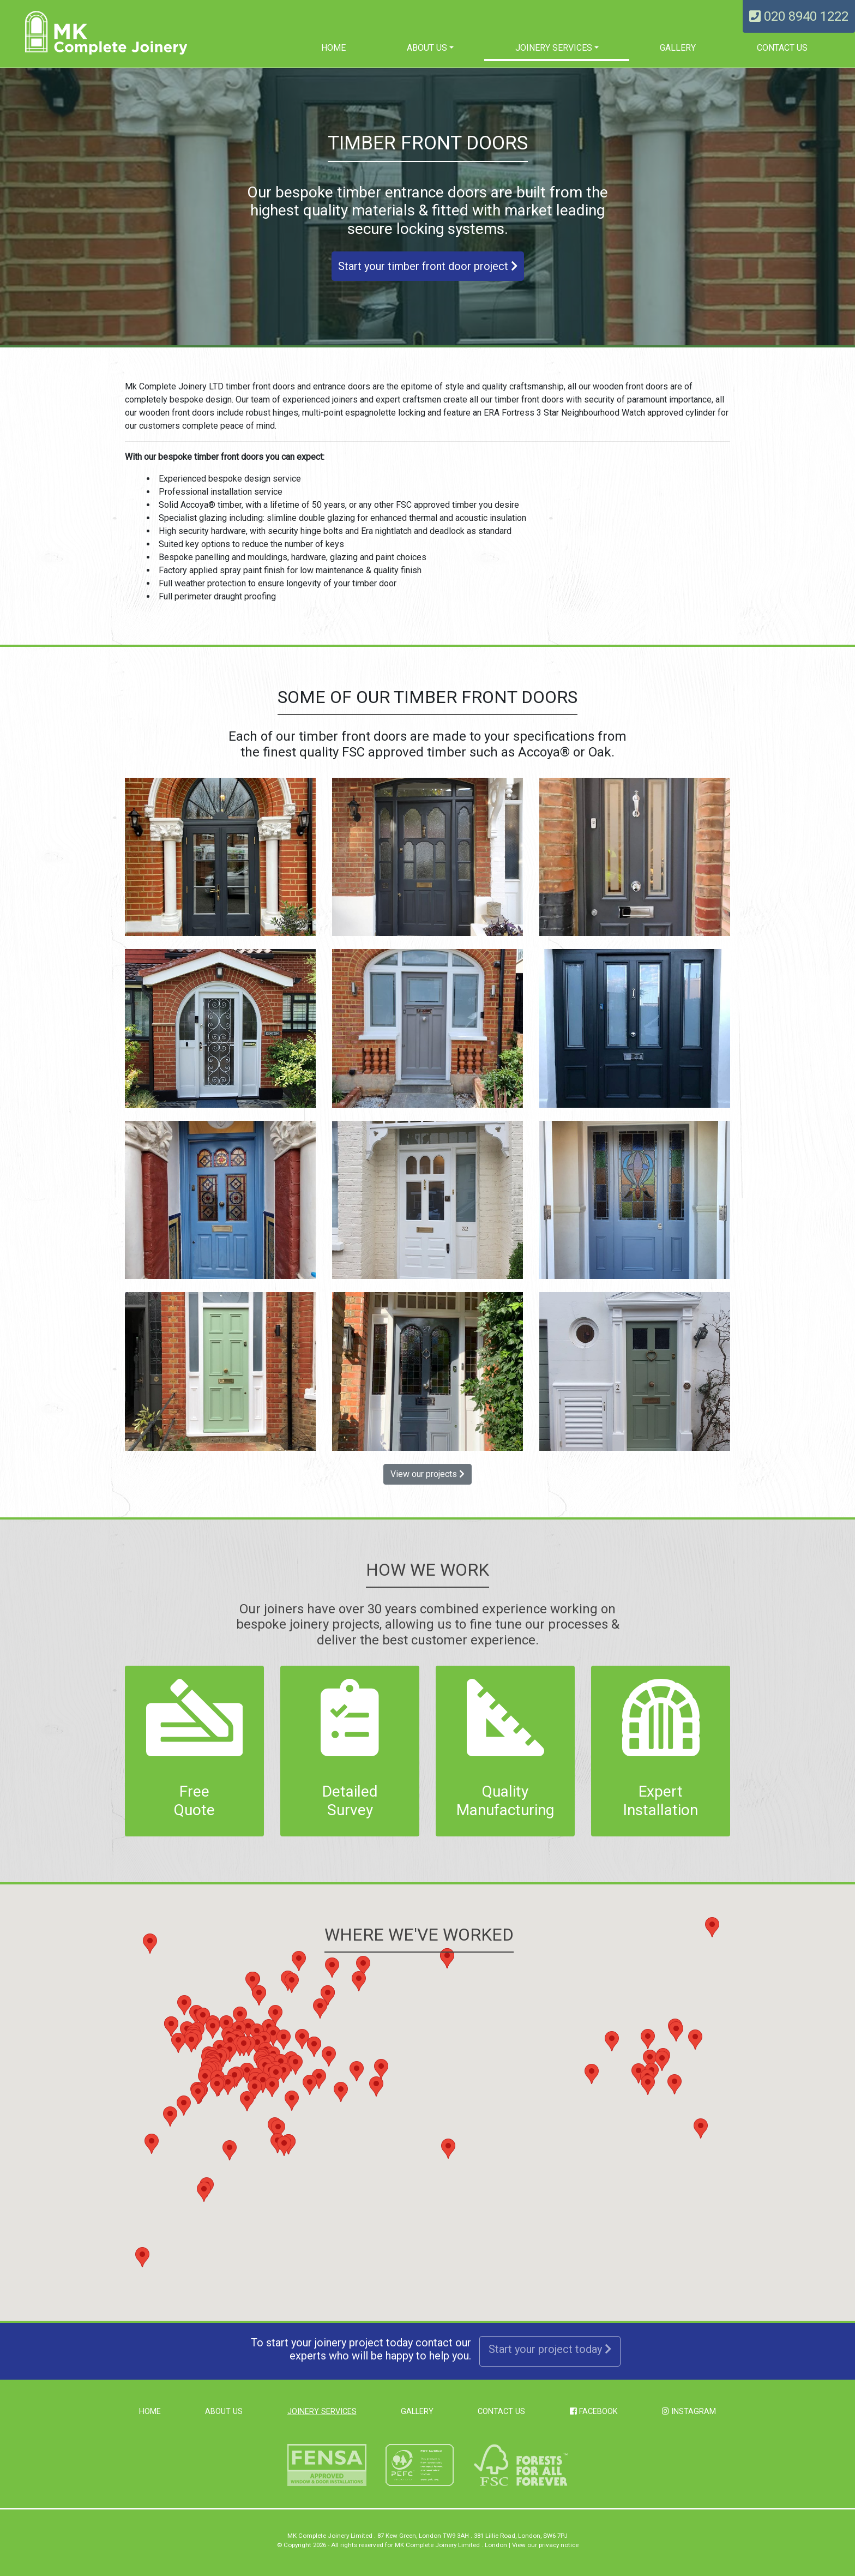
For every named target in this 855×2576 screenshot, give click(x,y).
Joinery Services (553, 48)
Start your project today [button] (550, 2349)
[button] (283, 2073)
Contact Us (782, 48)
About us (427, 48)
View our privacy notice (545, 2545)
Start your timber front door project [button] (427, 266)
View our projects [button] (427, 1474)
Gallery (678, 48)
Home (333, 48)
